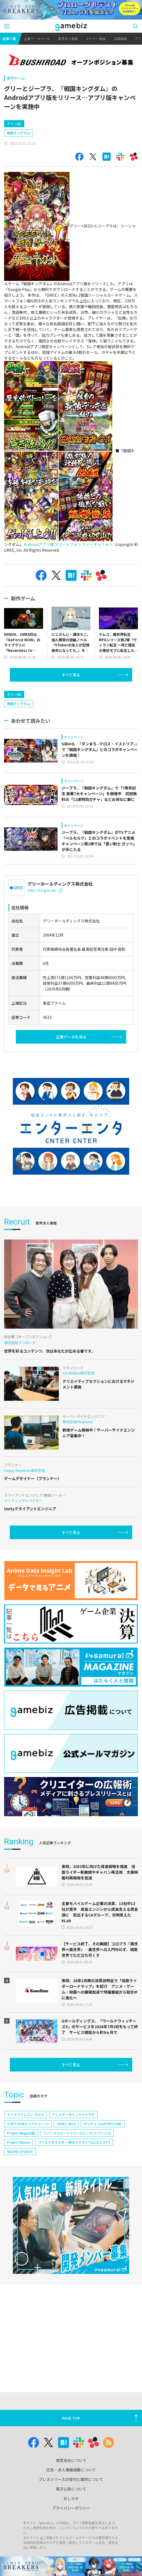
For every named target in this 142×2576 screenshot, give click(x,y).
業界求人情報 (68, 38)
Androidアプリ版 (39, 544)
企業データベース (37, 38)
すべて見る (71, 675)
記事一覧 (9, 38)
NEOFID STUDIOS (20, 2151)
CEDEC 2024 (66, 2123)
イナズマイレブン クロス (25, 2114)
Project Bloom (18, 2142)
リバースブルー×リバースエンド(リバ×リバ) (77, 2133)
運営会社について (71, 2460)
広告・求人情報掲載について (71, 2469)
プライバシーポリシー (71, 2508)
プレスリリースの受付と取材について (71, 2479)
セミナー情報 (95, 38)
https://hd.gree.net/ (45, 890)
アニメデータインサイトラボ (73, 2114)
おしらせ (71, 2498)
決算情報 (120, 38)
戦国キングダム (18, 132)
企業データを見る (71, 1037)
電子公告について (71, 2489)
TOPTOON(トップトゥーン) (28, 2123)
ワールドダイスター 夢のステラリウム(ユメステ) (74, 2142)
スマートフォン (68, 544)
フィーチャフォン (97, 544)
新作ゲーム (16, 78)
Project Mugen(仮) (21, 2133)
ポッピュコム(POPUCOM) (103, 2123)
